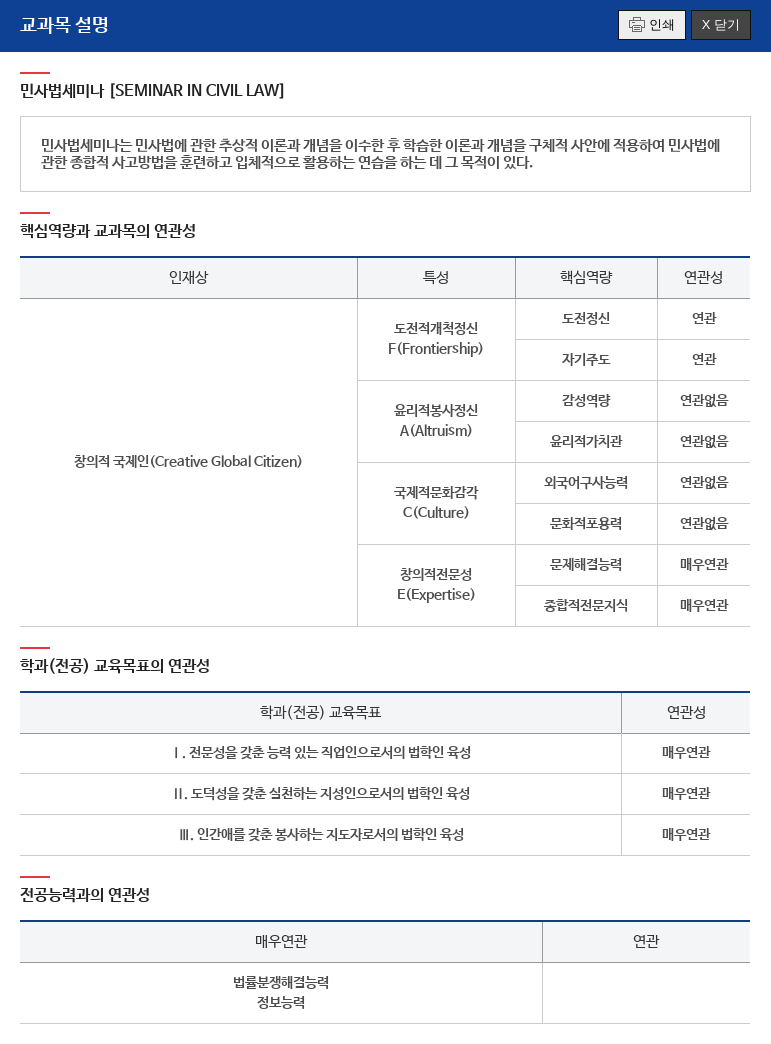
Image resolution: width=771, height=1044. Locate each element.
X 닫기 (721, 24)
